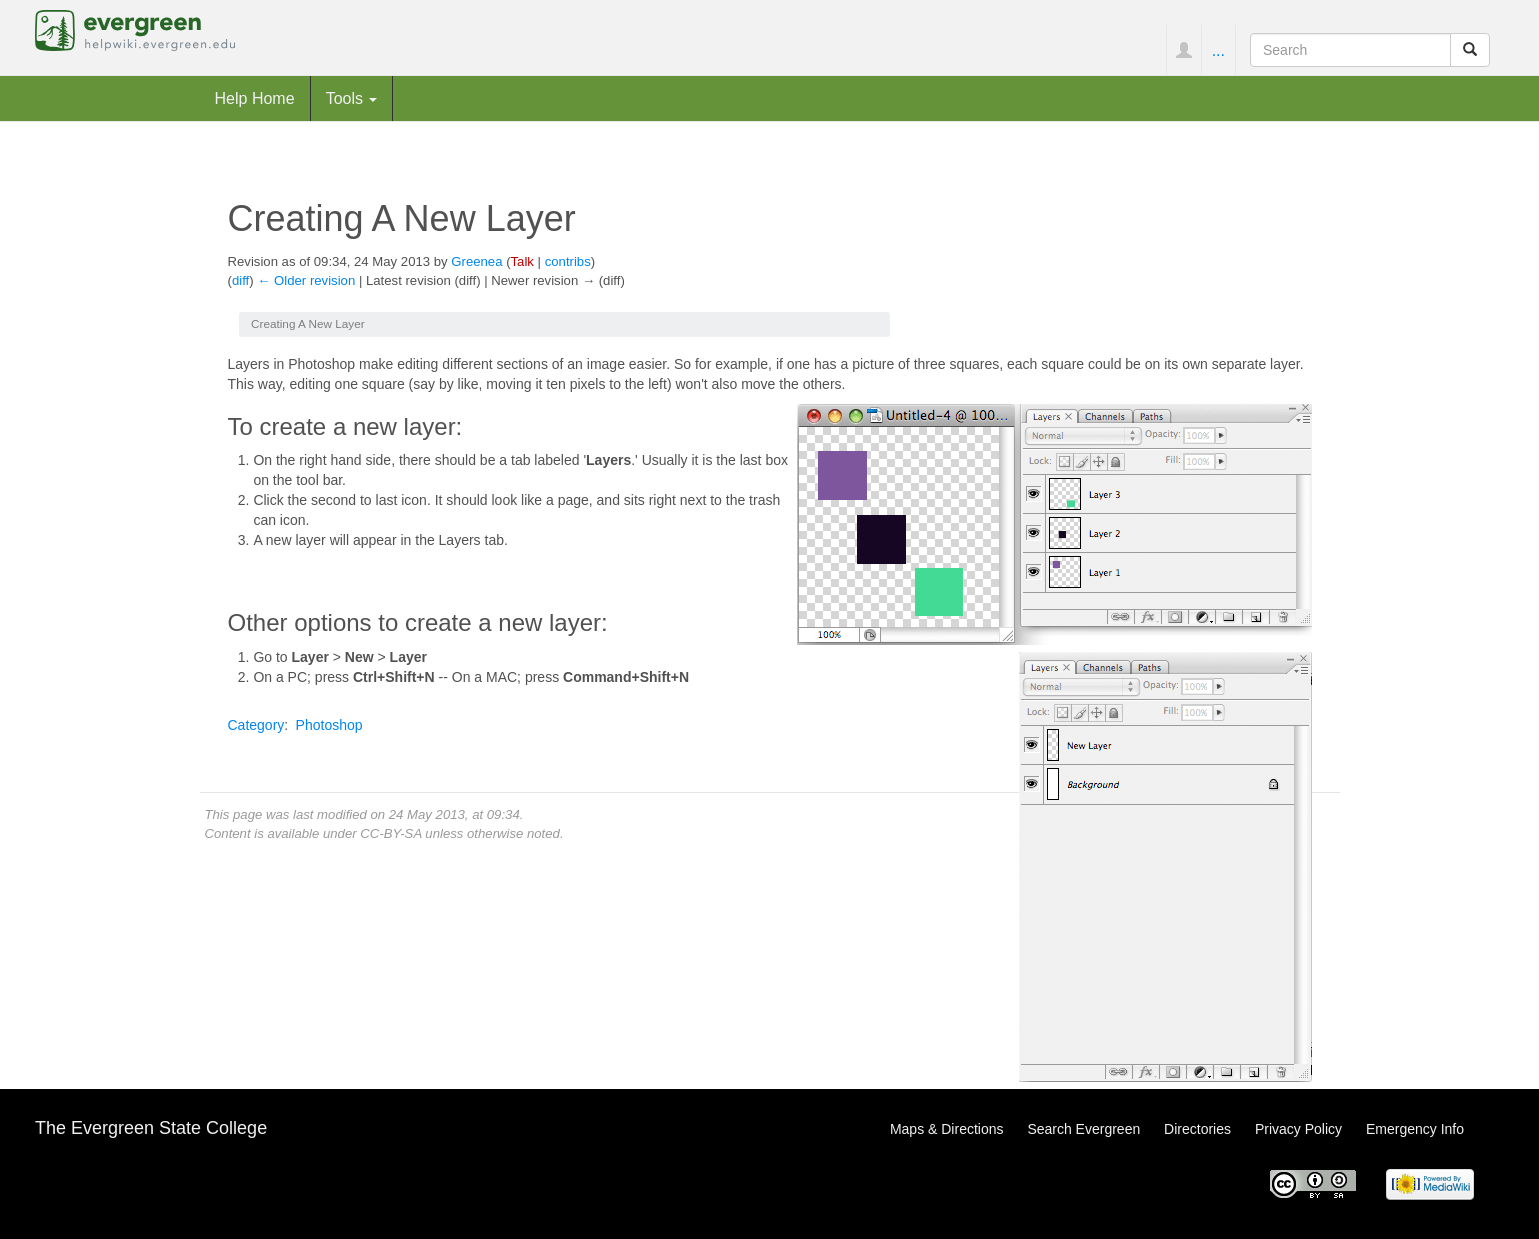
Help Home (255, 98)
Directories (1197, 1129)
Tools (352, 98)
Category (256, 725)
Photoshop (329, 725)
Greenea (476, 261)
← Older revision (306, 280)
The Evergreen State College (151, 1128)
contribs (568, 261)
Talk (522, 261)
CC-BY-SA (390, 833)
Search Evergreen (1083, 1129)
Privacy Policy (1298, 1129)
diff (240, 280)
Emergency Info (1415, 1129)
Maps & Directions (947, 1129)
